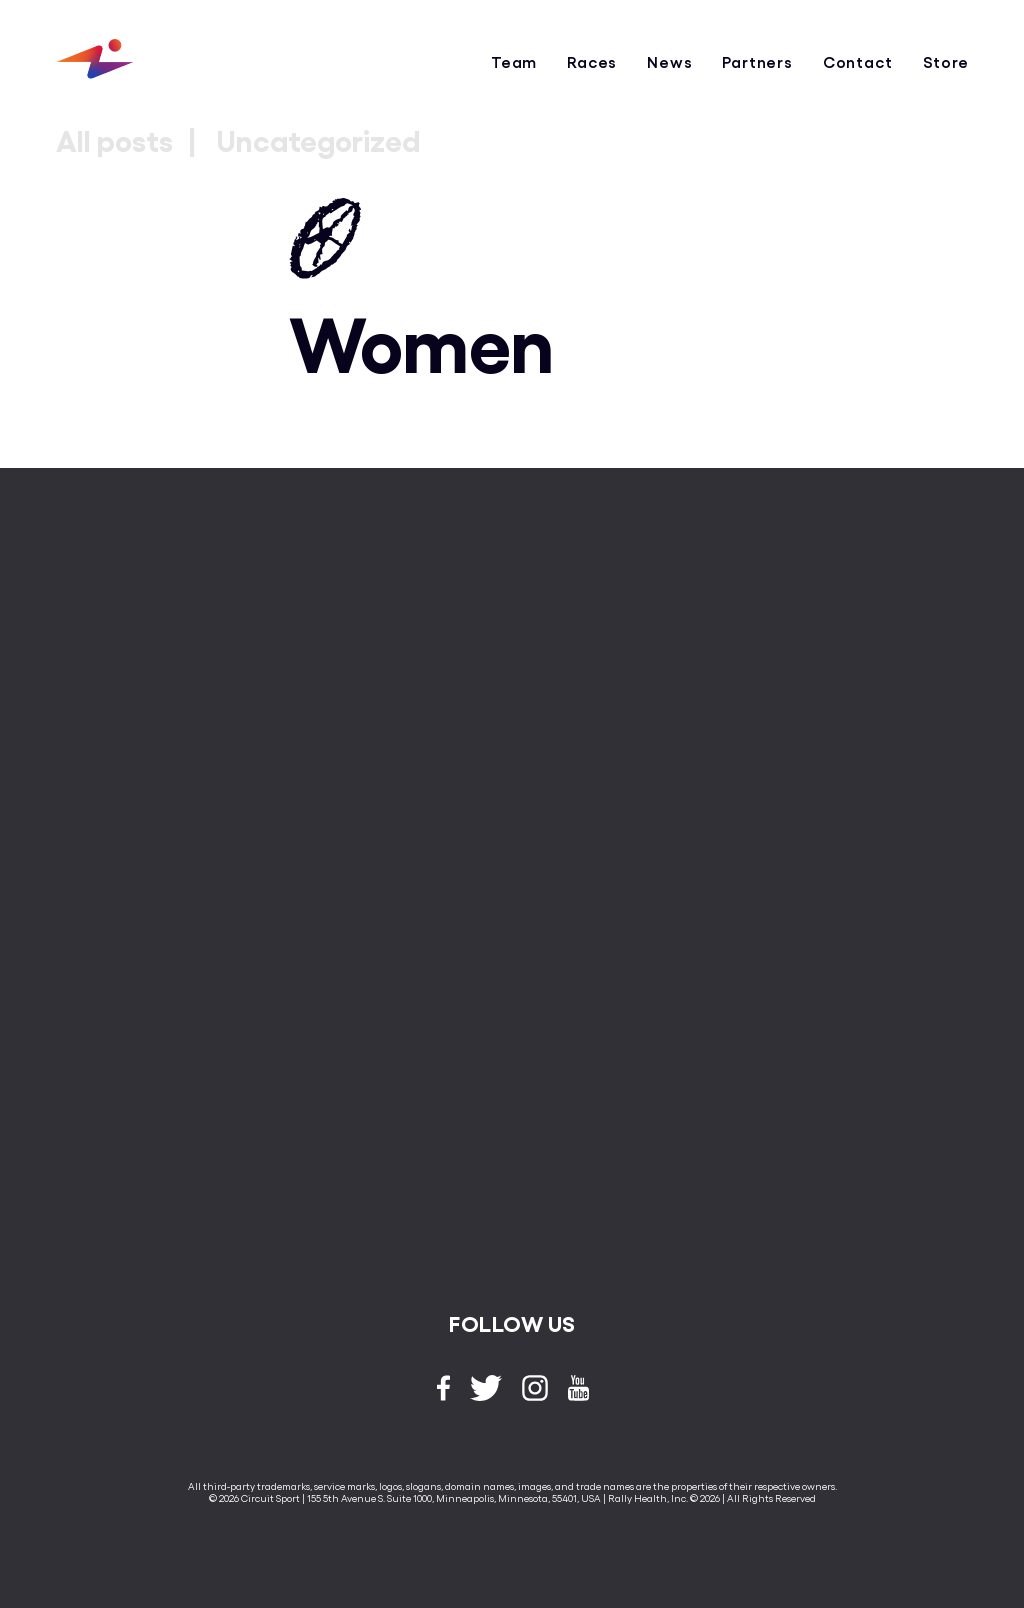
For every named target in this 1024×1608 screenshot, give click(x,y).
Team (514, 61)
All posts (114, 139)
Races (592, 61)
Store (946, 61)
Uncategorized (318, 139)
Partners (757, 61)
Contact (858, 61)
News (669, 61)
